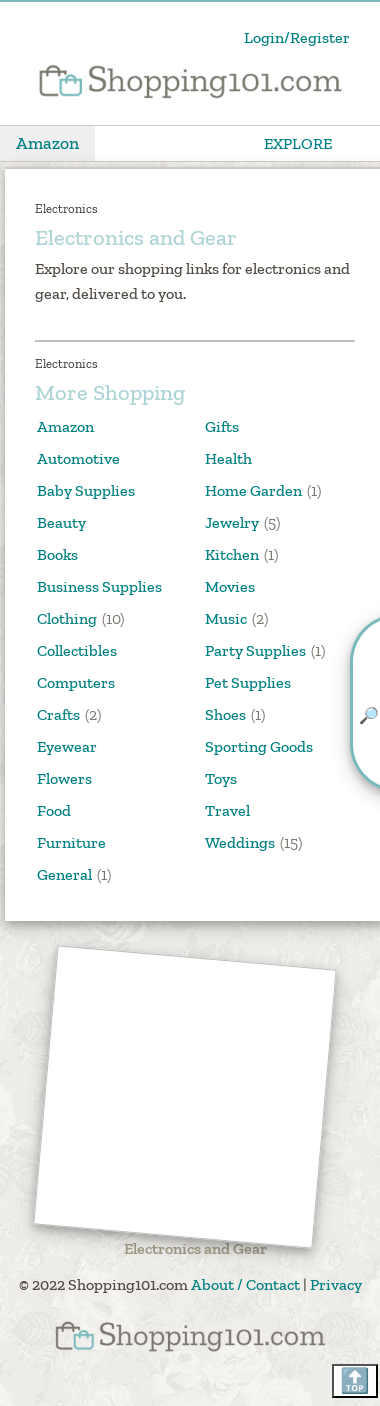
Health (228, 458)
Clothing (67, 618)
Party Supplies (255, 650)
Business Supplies (99, 586)
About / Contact (245, 1284)
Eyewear (67, 746)
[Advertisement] (185, 1097)
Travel (227, 810)
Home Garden (253, 490)
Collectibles (77, 650)
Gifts (222, 426)
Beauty (61, 522)
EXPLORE (298, 143)
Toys (221, 778)
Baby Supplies (86, 490)
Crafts (58, 714)
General (64, 874)
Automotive (78, 458)
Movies (230, 586)
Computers (76, 682)
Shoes (225, 714)
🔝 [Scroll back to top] (355, 1380)
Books (57, 554)
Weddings (240, 842)
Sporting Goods (259, 746)
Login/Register (297, 37)
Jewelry (232, 522)
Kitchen (232, 554)
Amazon (47, 143)
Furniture (71, 842)
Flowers (64, 778)
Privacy (336, 1284)
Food (54, 810)
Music (226, 618)
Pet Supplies (248, 682)
